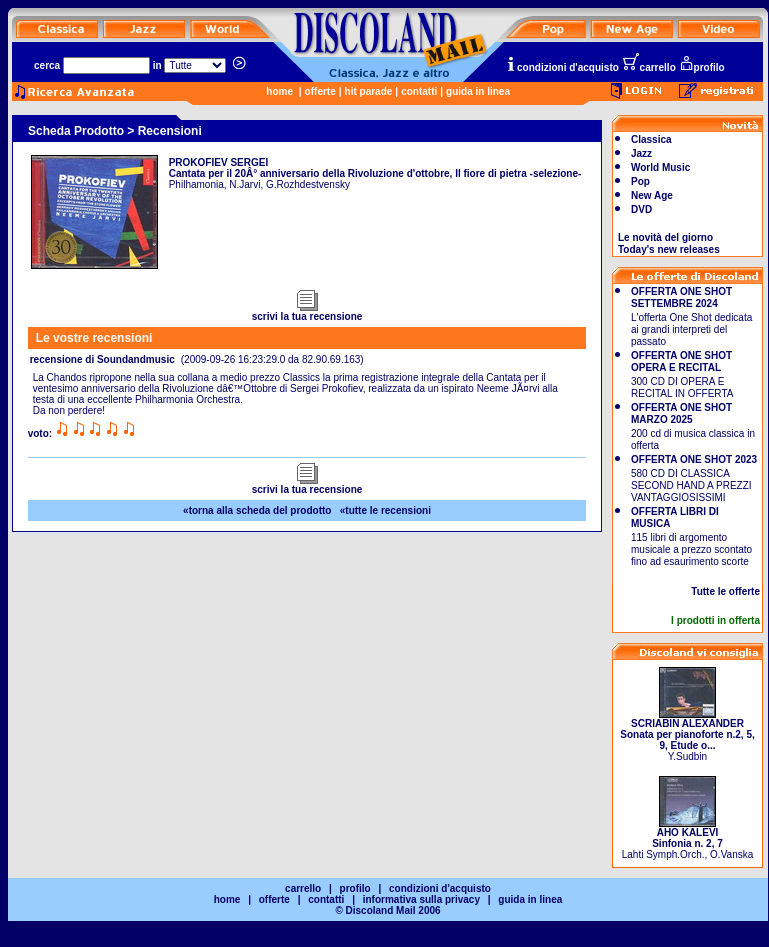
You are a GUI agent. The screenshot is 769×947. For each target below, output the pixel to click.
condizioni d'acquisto (562, 67)
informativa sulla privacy (421, 899)
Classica (651, 139)
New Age (652, 195)
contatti (419, 91)
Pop (640, 181)
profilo (702, 67)
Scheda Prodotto (76, 131)
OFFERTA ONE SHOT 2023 (694, 459)
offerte (320, 91)
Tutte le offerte (725, 591)
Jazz (641, 153)
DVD (641, 209)
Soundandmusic (136, 359)
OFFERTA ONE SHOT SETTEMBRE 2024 (681, 297)
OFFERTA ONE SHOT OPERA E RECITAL (681, 361)
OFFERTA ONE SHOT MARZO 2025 (681, 413)
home (279, 91)
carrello (649, 67)
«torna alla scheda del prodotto (257, 510)
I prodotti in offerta (715, 620)
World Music (660, 167)
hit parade (369, 91)
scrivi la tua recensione (307, 312)
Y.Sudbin (687, 735)
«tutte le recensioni (385, 510)
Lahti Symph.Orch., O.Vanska (688, 839)
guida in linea (478, 91)
